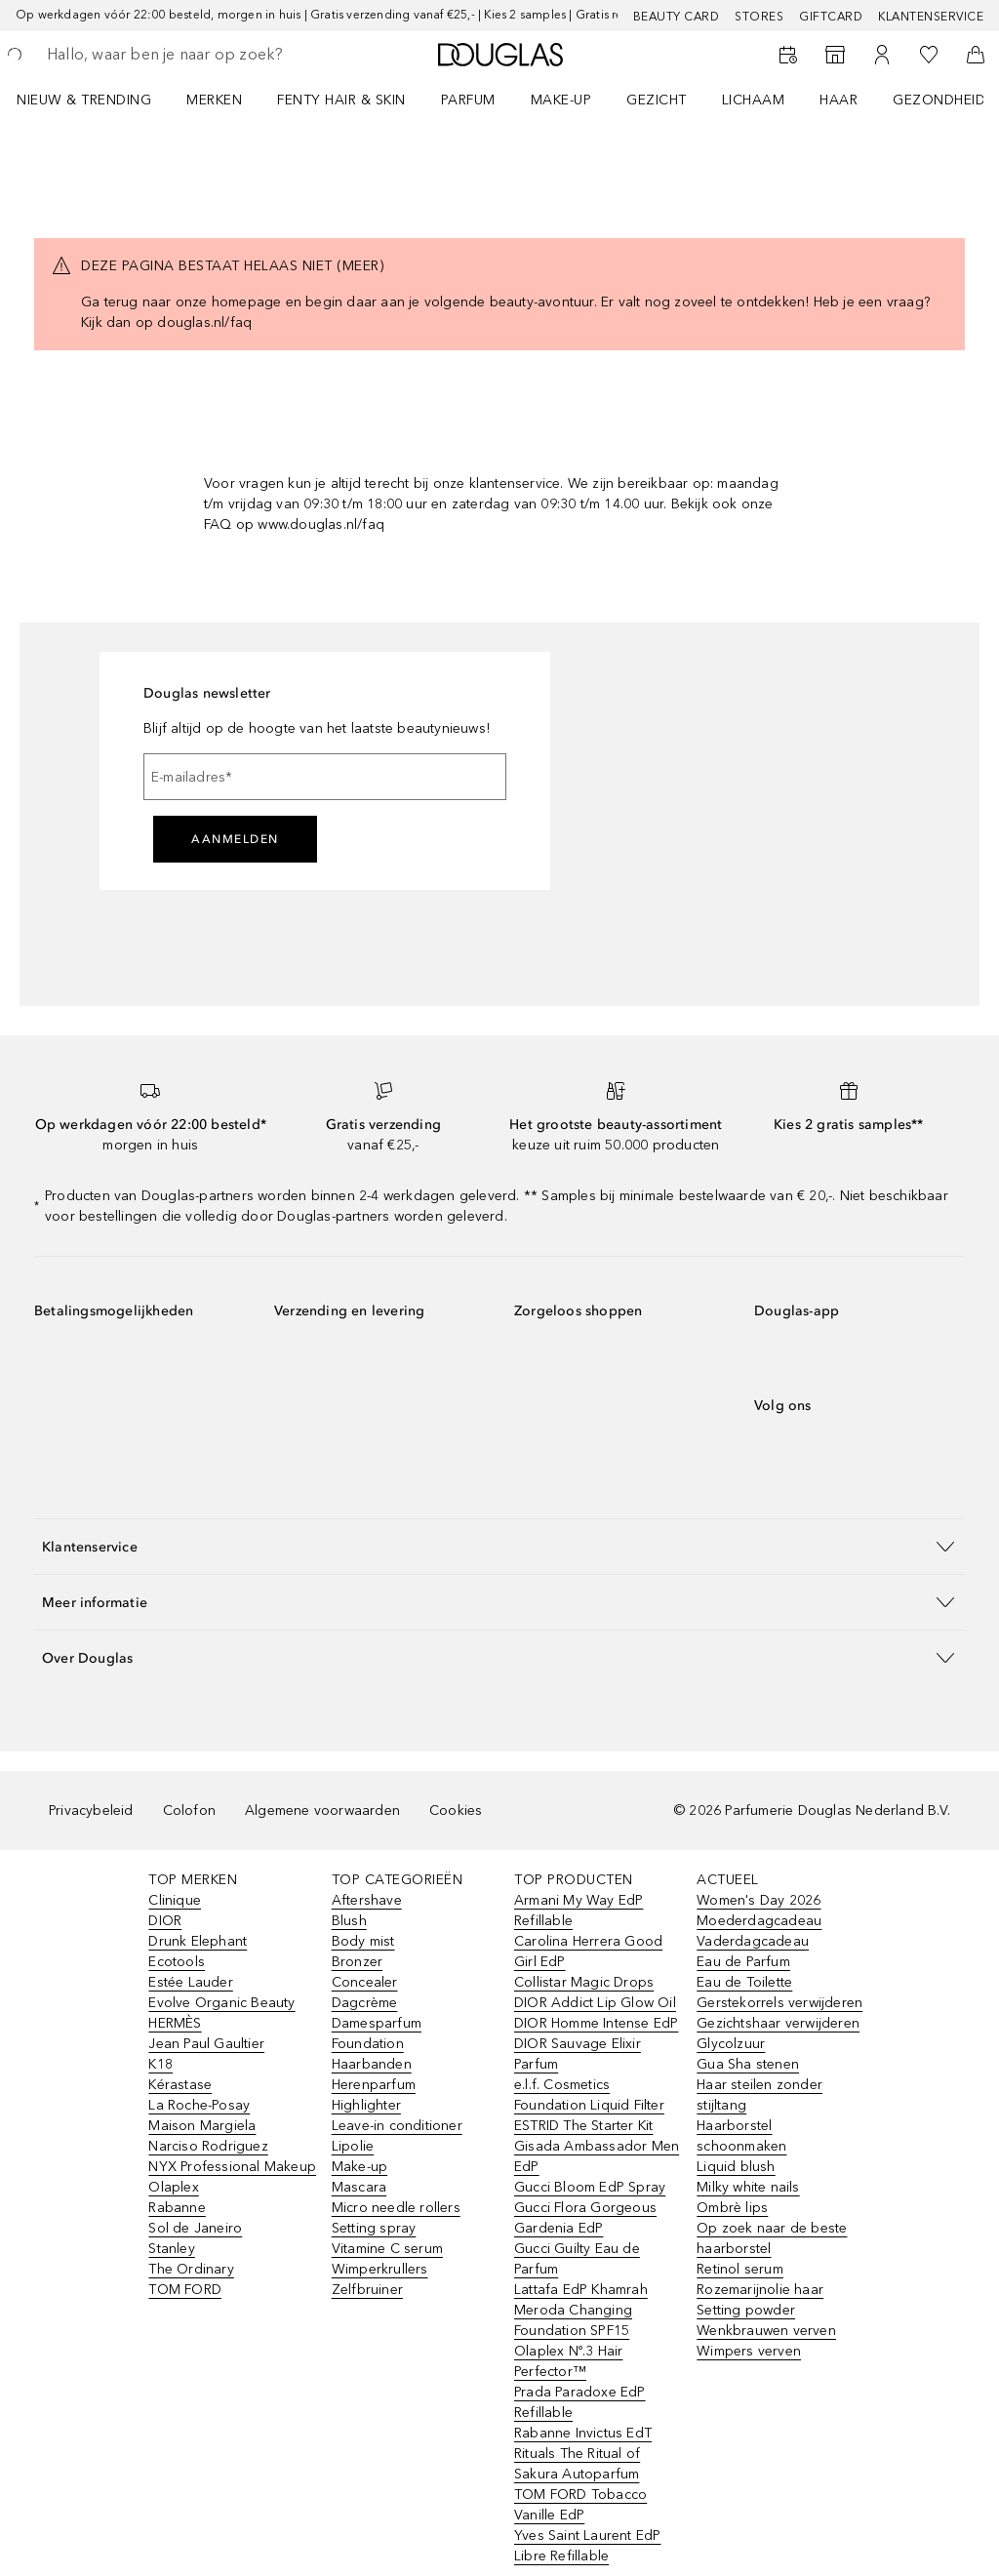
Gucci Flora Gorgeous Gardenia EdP (585, 2217)
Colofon (189, 1810)
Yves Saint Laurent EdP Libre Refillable (587, 2545)
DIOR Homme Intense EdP (596, 2023)
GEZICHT (656, 100)
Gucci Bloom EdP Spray (589, 2187)
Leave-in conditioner (397, 2125)
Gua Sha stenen (748, 2064)
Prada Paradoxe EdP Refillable (580, 2402)
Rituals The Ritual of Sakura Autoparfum (577, 2463)
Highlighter (366, 2105)
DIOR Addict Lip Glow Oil (595, 2002)
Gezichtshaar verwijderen (778, 2023)
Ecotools (176, 1961)
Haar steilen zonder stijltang (759, 2094)
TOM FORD (184, 2289)
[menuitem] (97, 99)
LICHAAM (753, 100)
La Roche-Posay (199, 2105)
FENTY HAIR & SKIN (341, 100)
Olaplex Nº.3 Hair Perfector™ (568, 2361)
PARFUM (468, 100)
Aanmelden (235, 839)
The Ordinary (190, 2269)
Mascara (359, 2187)
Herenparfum (374, 2084)
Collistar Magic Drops (584, 1982)
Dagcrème (365, 2002)
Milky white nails (748, 2187)
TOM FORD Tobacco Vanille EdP (580, 2504)
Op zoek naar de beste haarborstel (772, 2238)
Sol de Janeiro (195, 2228)
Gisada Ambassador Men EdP (596, 2156)
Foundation (368, 2043)
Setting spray (374, 2228)
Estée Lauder (190, 1982)
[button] (499, 1546)
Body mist (363, 1941)
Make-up (359, 2166)
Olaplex (173, 2187)
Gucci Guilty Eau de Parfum (577, 2258)
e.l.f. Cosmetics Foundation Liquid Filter (589, 2094)
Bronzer (357, 1961)
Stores (759, 16)
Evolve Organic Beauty (221, 2002)
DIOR (164, 1920)
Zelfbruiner (367, 2289)
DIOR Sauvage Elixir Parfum (577, 2054)
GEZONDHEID (939, 100)
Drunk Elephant (197, 1941)
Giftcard (830, 16)
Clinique (174, 1900)
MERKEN (214, 100)
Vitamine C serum (387, 2248)
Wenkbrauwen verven (766, 2330)
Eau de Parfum (743, 1961)
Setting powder (746, 2310)
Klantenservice (930, 16)
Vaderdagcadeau (753, 1941)
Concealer (365, 1982)
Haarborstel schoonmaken (741, 2135)
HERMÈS (174, 2023)
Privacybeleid (91, 1810)
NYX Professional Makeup (232, 2166)
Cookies (455, 1810)
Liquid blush (736, 2166)
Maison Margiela (202, 2125)
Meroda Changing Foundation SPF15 (573, 2320)
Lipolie (353, 2146)
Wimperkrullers (380, 2269)
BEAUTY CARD (676, 16)
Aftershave (367, 1900)
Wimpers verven (749, 2351)
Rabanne (176, 2207)
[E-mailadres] (324, 776)
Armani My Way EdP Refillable (578, 1910)
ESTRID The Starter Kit (583, 2125)
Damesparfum (376, 2023)
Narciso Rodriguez (207, 2146)
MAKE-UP (561, 100)
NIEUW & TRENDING (84, 100)
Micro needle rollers (396, 2207)
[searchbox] (186, 54)
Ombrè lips (732, 2207)
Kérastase (180, 2084)
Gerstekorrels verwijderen (779, 2002)
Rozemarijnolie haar (760, 2289)
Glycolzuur (731, 2043)
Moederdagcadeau (759, 1920)
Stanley (171, 2248)
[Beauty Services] (788, 54)
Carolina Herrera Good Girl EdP (588, 1951)
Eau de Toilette (744, 1982)
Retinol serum (740, 2269)
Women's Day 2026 (758, 1900)
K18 (160, 2064)
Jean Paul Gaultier (206, 2043)
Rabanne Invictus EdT (583, 2433)
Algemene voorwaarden (322, 1810)
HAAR (838, 100)
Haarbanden (372, 2064)
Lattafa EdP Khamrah (581, 2289)
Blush (349, 1920)
